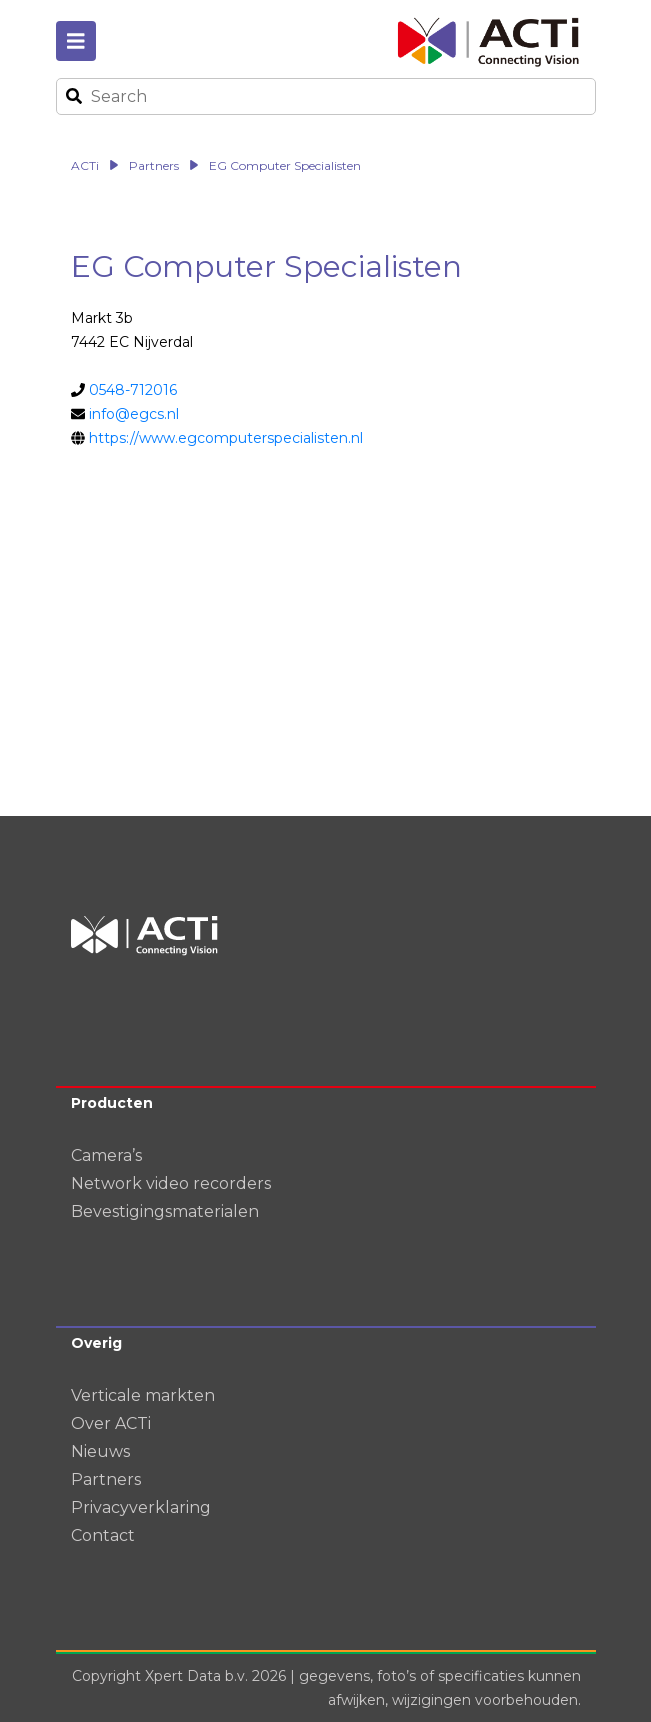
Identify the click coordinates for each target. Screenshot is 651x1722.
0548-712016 (133, 390)
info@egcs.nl (134, 414)
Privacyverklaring (141, 1507)
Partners (106, 1479)
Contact (103, 1535)
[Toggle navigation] (76, 41)
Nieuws (100, 1451)
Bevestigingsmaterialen (165, 1211)
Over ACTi (111, 1423)
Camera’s (106, 1155)
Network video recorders (171, 1183)
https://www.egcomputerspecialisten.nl (226, 438)
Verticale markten (143, 1395)
